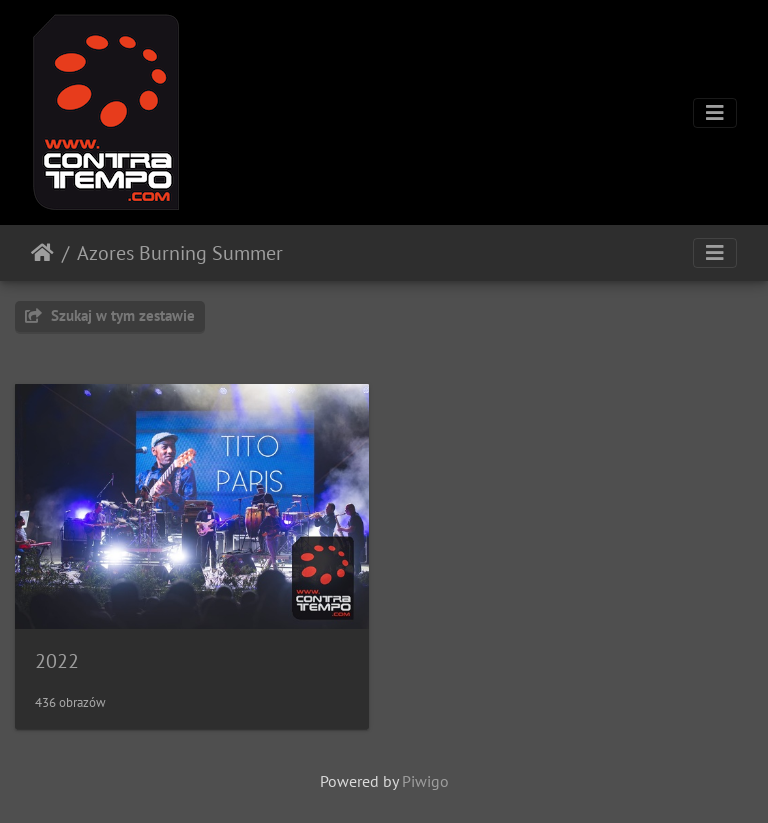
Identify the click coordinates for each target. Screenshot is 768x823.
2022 (57, 661)
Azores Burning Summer (180, 253)
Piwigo (425, 781)
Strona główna (42, 253)
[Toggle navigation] (715, 113)
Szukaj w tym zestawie (110, 315)
